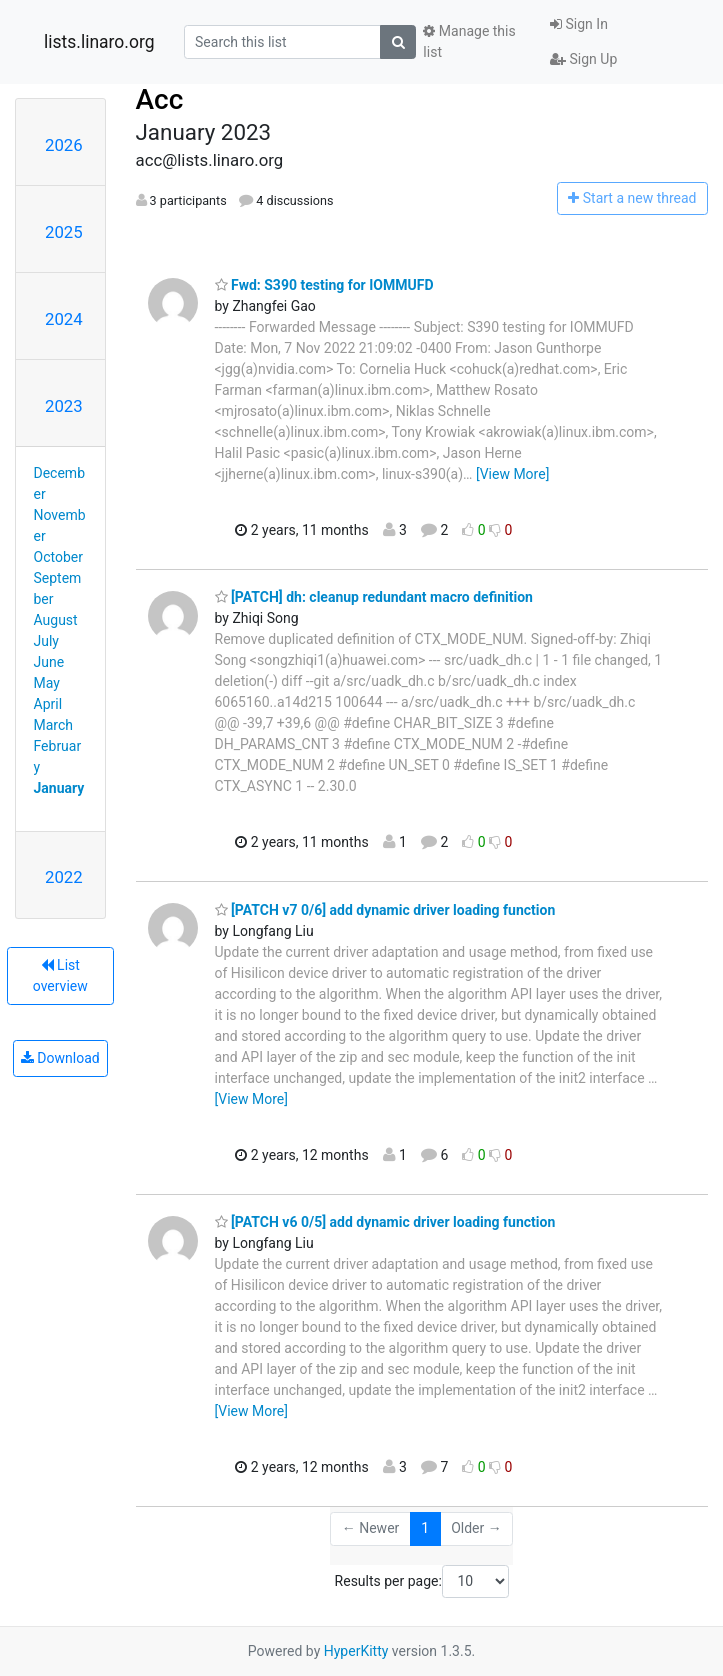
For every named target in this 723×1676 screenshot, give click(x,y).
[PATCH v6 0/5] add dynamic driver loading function (385, 1222)
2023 (64, 406)
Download (60, 1058)
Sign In (579, 24)
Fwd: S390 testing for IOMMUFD (324, 285)
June (49, 662)
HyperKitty (356, 1651)
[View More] (512, 474)
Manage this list (469, 41)
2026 (64, 145)
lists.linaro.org (99, 42)
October (58, 557)
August (56, 620)
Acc (160, 99)
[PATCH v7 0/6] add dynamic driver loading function (385, 910)
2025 (64, 232)
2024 (64, 319)
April (48, 704)
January (59, 788)
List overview (60, 975)
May (47, 683)
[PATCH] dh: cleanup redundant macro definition (374, 597)
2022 (64, 877)
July (46, 641)
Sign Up (583, 59)
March (54, 725)
